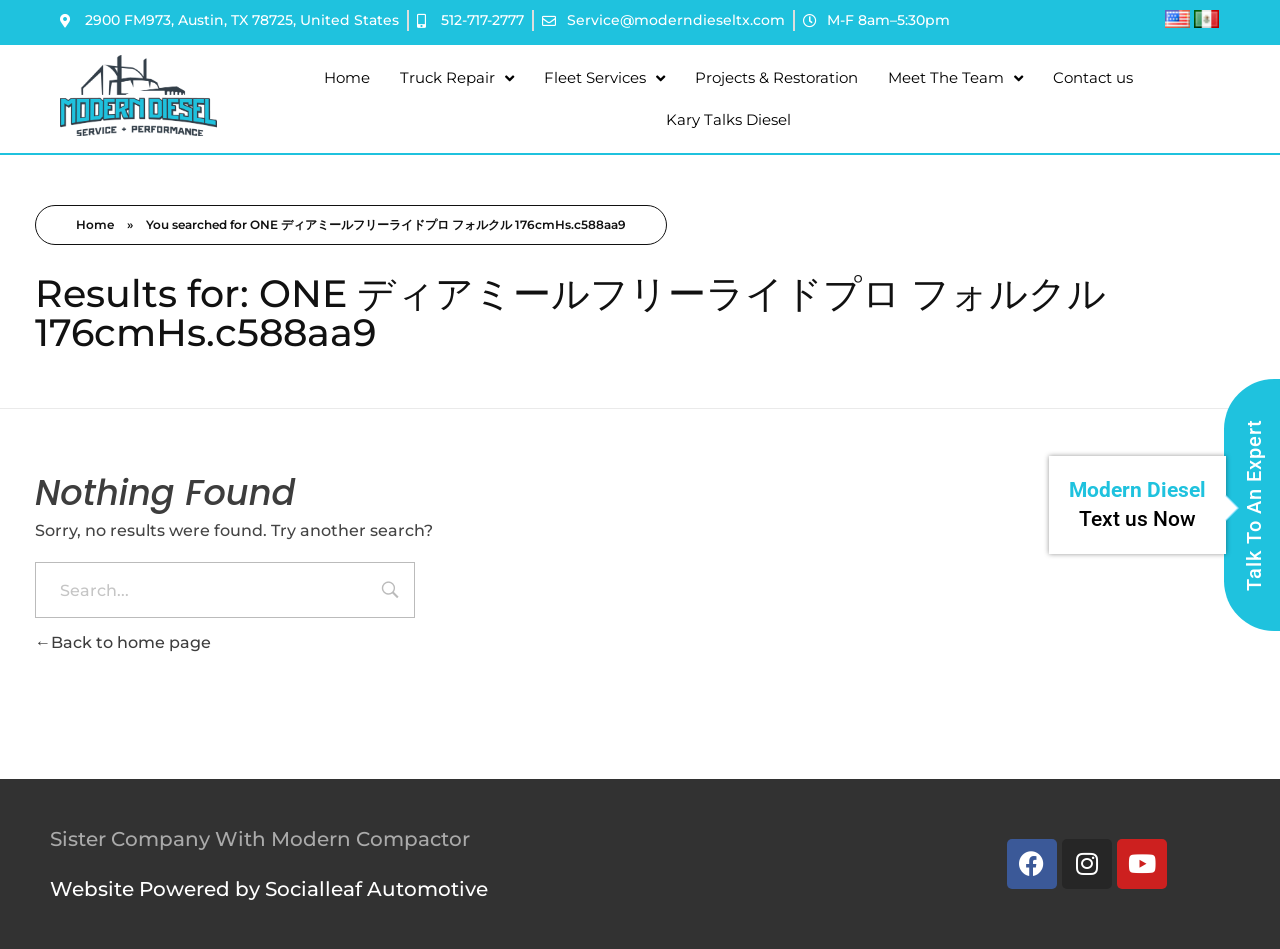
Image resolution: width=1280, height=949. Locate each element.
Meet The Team (955, 78)
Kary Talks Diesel (728, 119)
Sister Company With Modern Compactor (260, 839)
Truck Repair (457, 78)
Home (347, 77)
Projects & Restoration (776, 77)
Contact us (1093, 77)
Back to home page (123, 642)
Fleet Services (604, 78)
